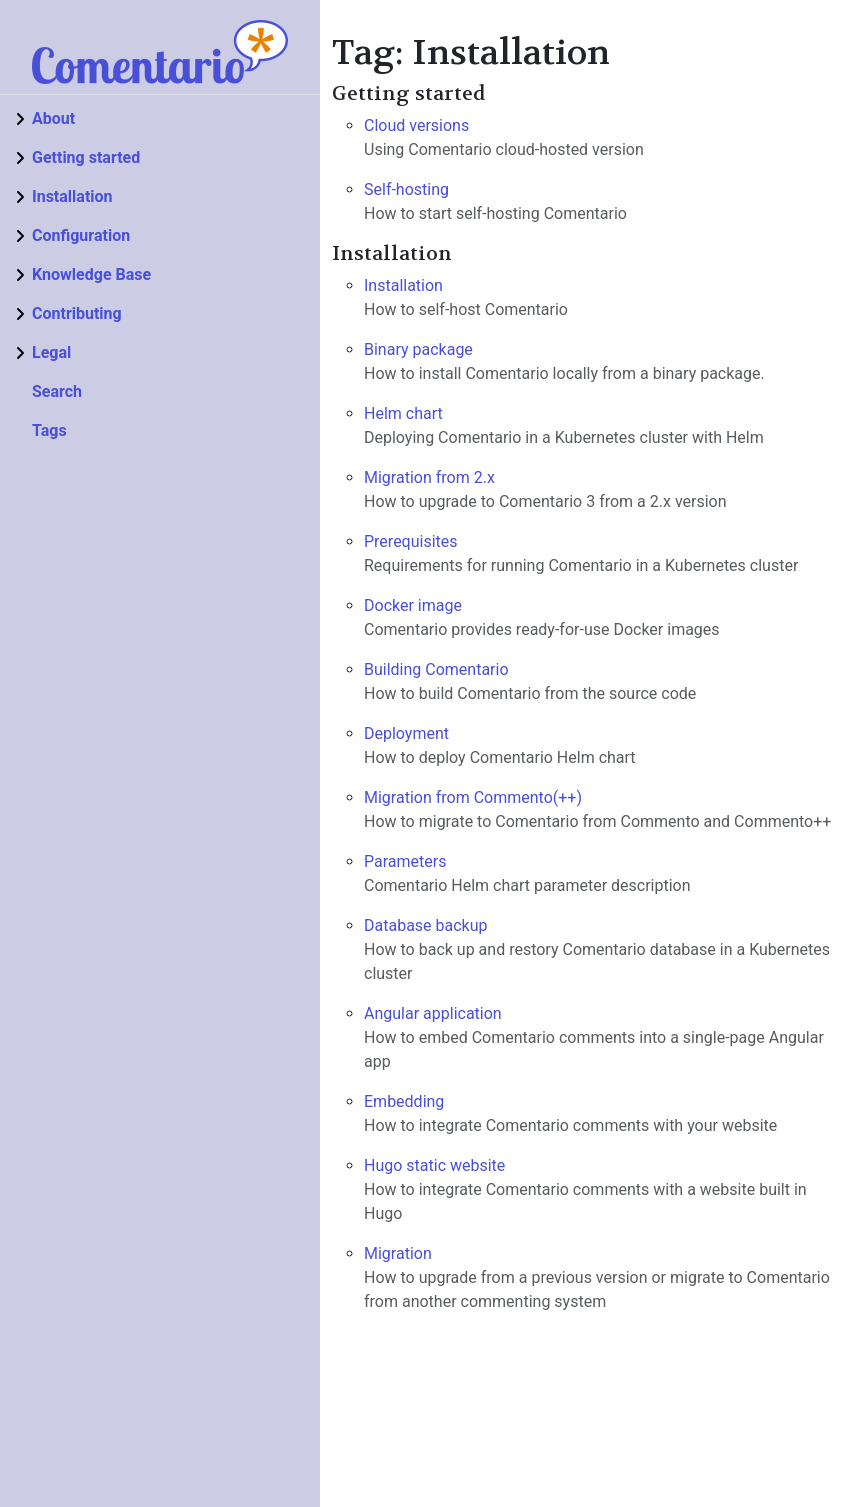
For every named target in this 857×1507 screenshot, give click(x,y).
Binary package (418, 349)
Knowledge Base (91, 274)
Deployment (406, 733)
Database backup (426, 925)
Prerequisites (411, 541)
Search (57, 391)
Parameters (405, 861)
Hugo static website (434, 1165)
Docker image (413, 605)
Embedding (404, 1101)
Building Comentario (436, 669)
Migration (398, 1253)
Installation (72, 196)
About (53, 118)
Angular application (433, 1013)
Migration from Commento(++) (473, 797)
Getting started (86, 157)
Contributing (77, 313)
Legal (51, 352)
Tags (49, 430)
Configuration (81, 235)
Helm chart (403, 413)
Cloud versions (416, 125)
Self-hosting (406, 189)
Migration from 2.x (429, 477)
